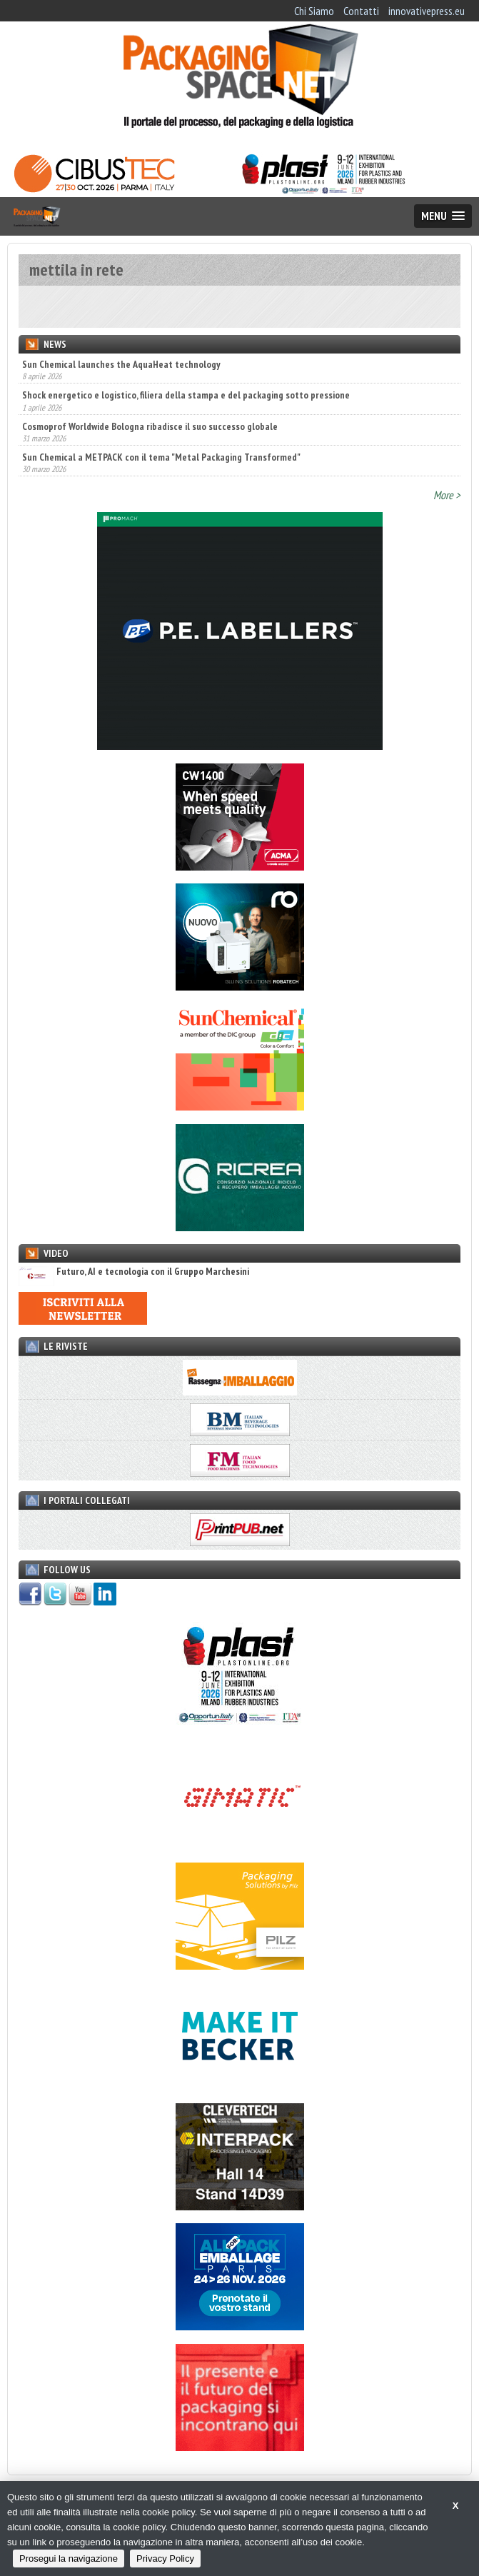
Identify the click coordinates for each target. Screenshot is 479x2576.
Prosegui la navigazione (68, 2558)
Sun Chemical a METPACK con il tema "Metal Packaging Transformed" (161, 457)
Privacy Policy (165, 2558)
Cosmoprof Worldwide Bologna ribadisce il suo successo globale (150, 426)
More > (446, 495)
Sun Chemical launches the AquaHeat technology (121, 364)
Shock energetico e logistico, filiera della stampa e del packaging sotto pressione (186, 395)
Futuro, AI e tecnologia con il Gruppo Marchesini (134, 1271)
